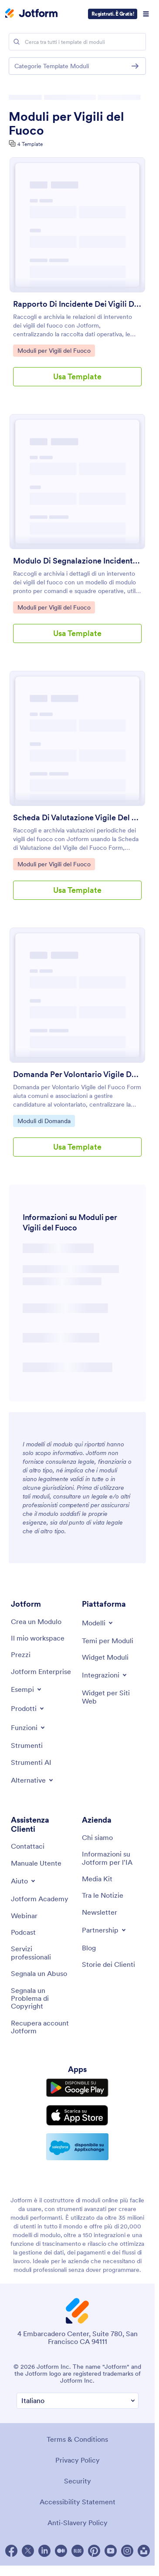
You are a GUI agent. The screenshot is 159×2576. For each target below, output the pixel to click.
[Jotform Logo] (31, 13)
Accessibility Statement (77, 2501)
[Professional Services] (42, 1952)
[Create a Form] (36, 1621)
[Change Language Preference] (78, 2401)
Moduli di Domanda (44, 1120)
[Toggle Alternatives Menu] (32, 1780)
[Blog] (89, 1947)
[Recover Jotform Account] (42, 2027)
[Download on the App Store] (77, 2115)
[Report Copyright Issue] (42, 1998)
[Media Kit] (97, 1878)
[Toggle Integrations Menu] (105, 1674)
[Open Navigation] (146, 14)
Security (77, 2481)
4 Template (30, 144)
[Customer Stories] (108, 1964)
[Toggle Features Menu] (28, 1727)
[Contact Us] (27, 1846)
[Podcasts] (23, 1932)
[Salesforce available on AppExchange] (77, 2146)
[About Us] (97, 1837)
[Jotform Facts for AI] (113, 1858)
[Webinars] (24, 1915)
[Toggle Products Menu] (28, 1708)
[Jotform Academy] (39, 1898)
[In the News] (102, 1895)
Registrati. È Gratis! (112, 13)
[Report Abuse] (39, 1973)
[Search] (16, 41)
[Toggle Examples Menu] (27, 1689)
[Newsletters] (99, 1912)
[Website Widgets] (113, 1696)
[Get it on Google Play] (77, 2088)
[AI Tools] (31, 1762)
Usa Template (77, 376)
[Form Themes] (107, 1640)
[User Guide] (36, 1863)
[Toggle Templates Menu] (98, 1622)
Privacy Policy (77, 2460)
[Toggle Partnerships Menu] (104, 1929)
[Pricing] (20, 1654)
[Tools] (27, 1745)
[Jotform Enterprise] (41, 1671)
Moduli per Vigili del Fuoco (66, 123)
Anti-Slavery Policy (77, 2522)
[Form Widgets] (105, 1657)
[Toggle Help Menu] (24, 1880)
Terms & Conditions (77, 2439)
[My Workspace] (37, 1638)
